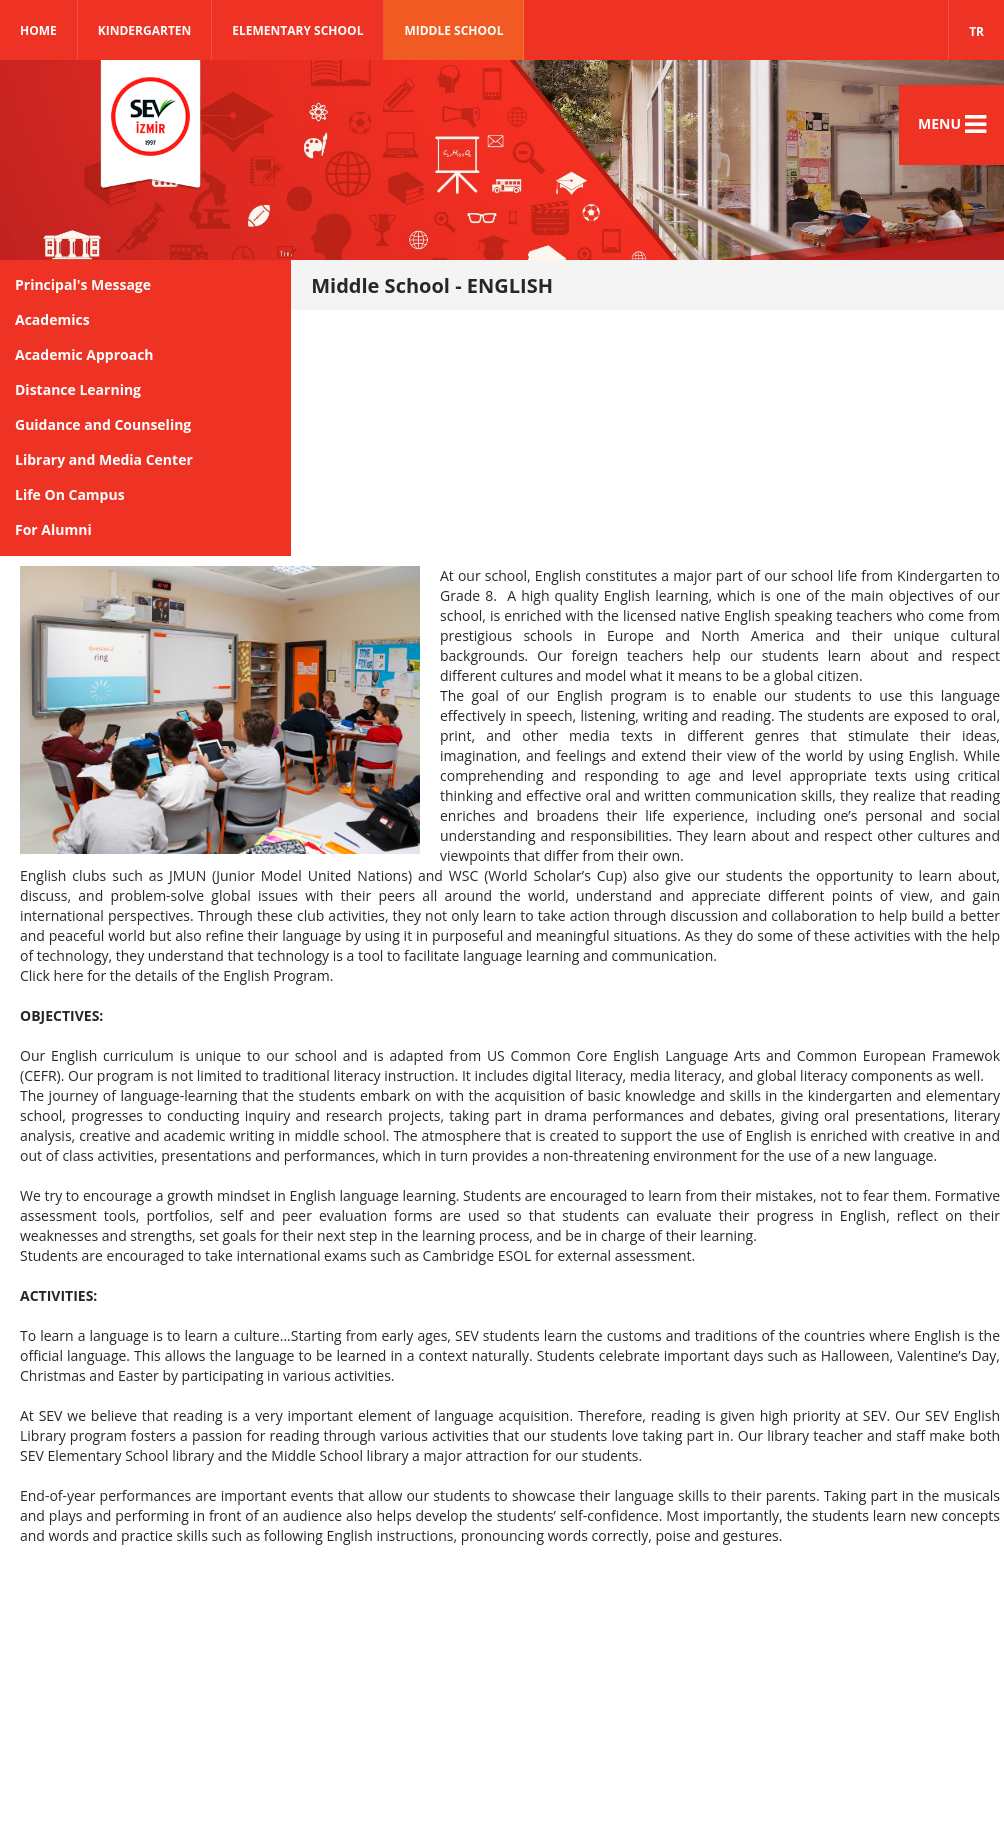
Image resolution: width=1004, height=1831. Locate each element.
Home (38, 30)
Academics (52, 319)
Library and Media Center (104, 459)
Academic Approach (84, 354)
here (69, 975)
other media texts (587, 735)
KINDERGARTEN (145, 30)
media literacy (675, 1075)
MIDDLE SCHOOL (453, 30)
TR (976, 31)
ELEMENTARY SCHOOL (297, 30)
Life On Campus (70, 494)
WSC (463, 875)
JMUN (187, 875)
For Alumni (53, 529)
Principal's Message (83, 284)
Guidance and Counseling (103, 424)
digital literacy (577, 1075)
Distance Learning (78, 389)
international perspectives (105, 915)
